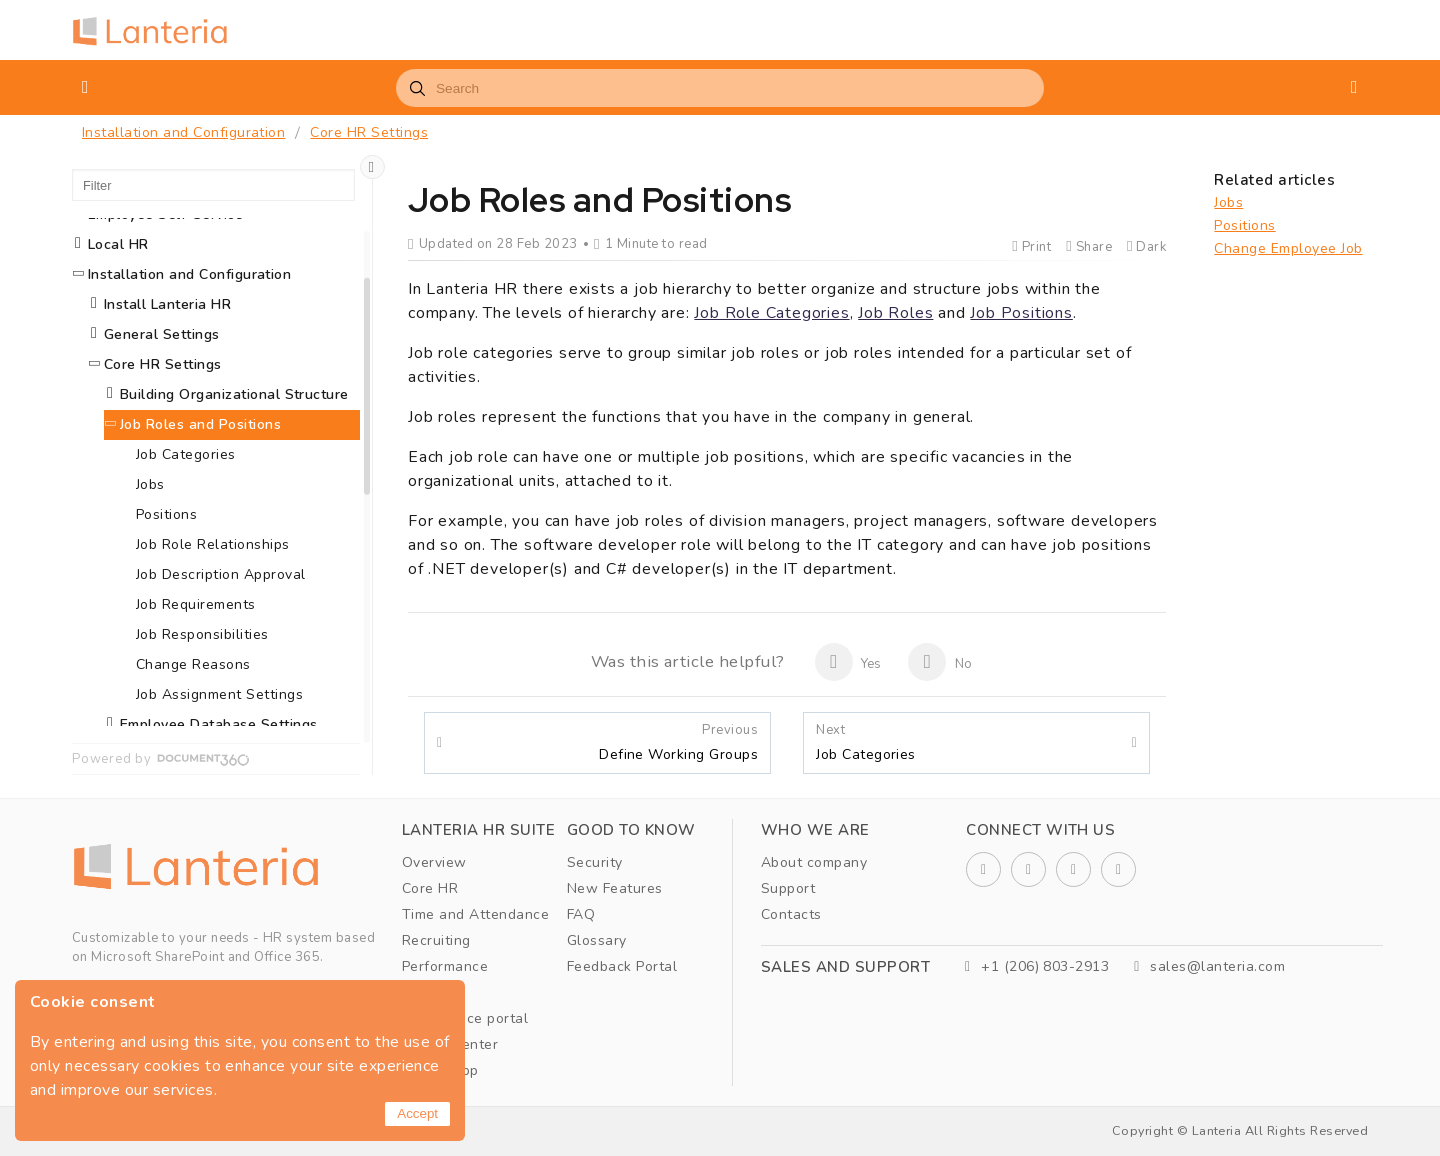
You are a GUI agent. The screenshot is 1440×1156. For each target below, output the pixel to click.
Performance (445, 966)
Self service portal (465, 1018)
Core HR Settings (369, 132)
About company (814, 862)
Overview (434, 862)
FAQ (581, 914)
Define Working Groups (678, 743)
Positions (1244, 225)
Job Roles (895, 313)
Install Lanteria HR (167, 304)
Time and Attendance (475, 914)
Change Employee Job (1288, 248)
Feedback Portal (622, 966)
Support (788, 888)
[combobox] (720, 88)
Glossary (597, 940)
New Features (615, 888)
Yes (848, 662)
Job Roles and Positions (200, 424)
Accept (417, 1113)
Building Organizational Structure (234, 394)
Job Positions (1021, 313)
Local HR (118, 244)
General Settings (162, 334)
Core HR (430, 888)
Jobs (1228, 202)
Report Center (450, 1044)
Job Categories (866, 743)
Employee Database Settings (218, 724)
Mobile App (440, 1070)
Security (595, 862)
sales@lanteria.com (1209, 966)
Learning (431, 992)
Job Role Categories (771, 313)
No (939, 662)
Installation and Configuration (183, 132)
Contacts (791, 914)
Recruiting (436, 940)
